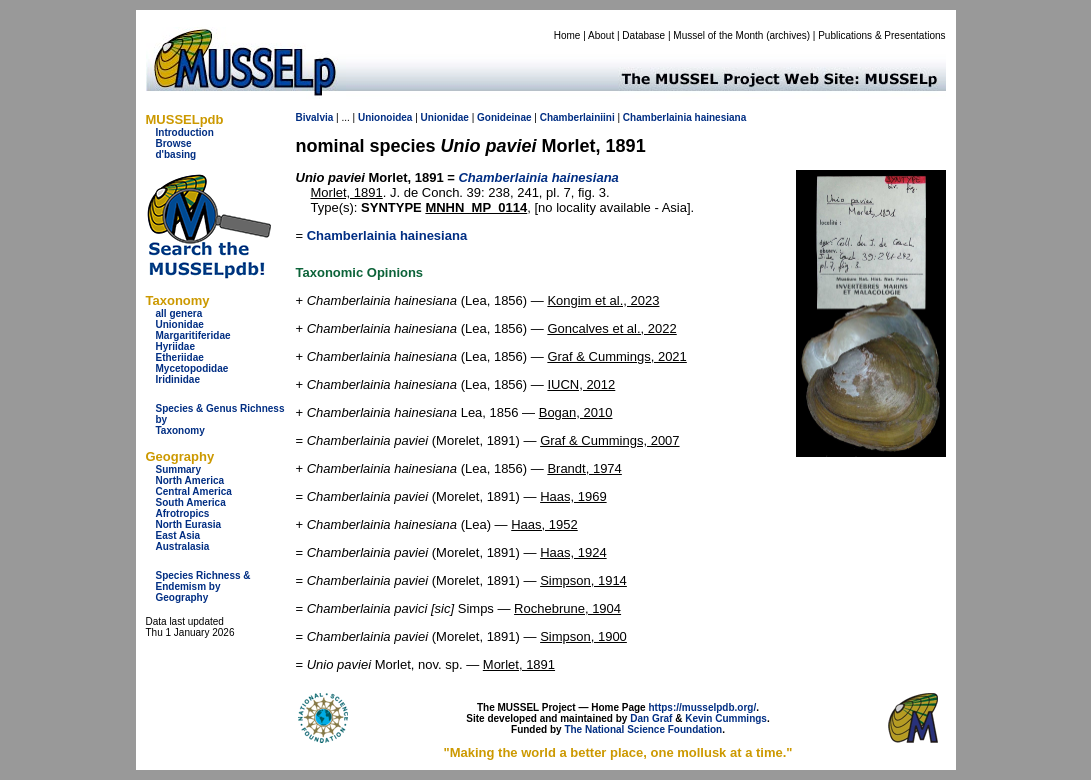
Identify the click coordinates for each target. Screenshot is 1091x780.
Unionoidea (385, 117)
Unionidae (180, 324)
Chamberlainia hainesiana (387, 235)
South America (191, 502)
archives (787, 35)
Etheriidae (180, 357)
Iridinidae (178, 379)
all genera (179, 313)
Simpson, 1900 (583, 636)
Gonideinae (504, 117)
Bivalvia (315, 117)
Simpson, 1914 (583, 580)
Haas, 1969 (573, 496)
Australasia (183, 546)
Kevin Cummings (726, 718)
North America (190, 480)
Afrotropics (183, 513)
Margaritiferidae (193, 335)
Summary (179, 469)
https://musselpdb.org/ (702, 707)
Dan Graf (651, 718)
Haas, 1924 (573, 552)
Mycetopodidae (192, 368)
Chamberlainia (657, 117)
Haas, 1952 (544, 524)
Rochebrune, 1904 (567, 608)
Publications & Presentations (881, 35)
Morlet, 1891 (347, 192)
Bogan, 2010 (576, 412)
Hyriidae (175, 346)
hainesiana (721, 117)
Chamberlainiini (577, 117)
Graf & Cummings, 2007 (609, 440)
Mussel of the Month (718, 35)
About (601, 35)
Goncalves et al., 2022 (611, 328)
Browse (174, 143)
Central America (194, 491)
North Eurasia (189, 524)
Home (567, 35)
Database (643, 35)
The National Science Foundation (643, 729)
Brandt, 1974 (584, 468)
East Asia (178, 535)
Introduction (185, 132)
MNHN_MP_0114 (476, 207)
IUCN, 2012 (581, 384)
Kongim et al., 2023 (603, 300)
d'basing (176, 154)
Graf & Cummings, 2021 (616, 356)
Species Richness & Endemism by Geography (203, 586)
